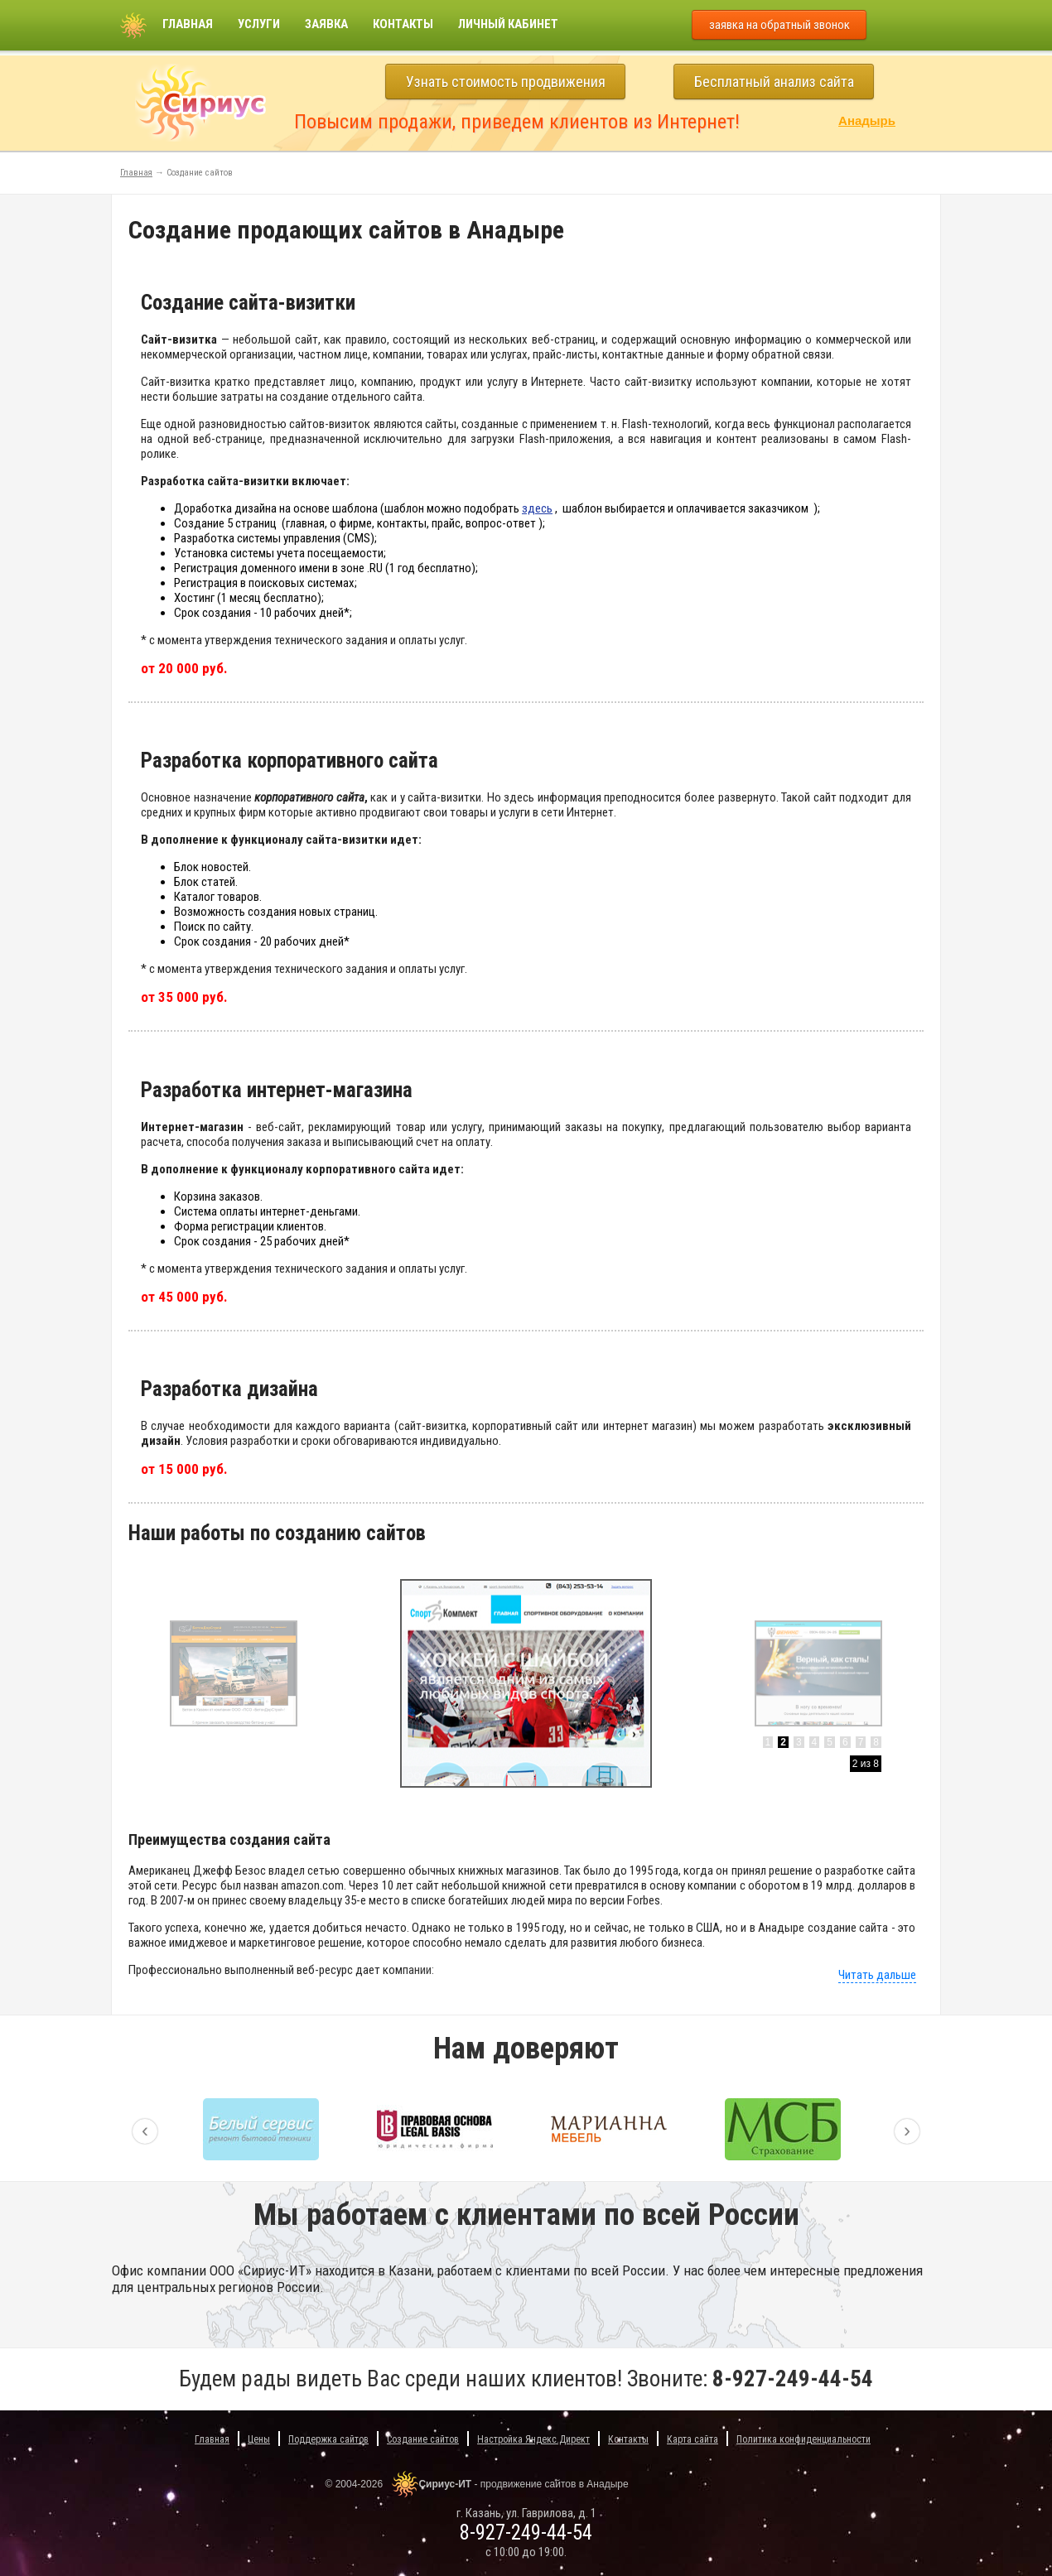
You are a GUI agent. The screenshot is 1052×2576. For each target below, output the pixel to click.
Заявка (326, 24)
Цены (259, 2439)
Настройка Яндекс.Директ (533, 2439)
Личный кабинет (508, 24)
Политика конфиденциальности (803, 2439)
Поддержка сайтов (328, 2439)
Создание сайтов (423, 2439)
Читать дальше (877, 1974)
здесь (537, 508)
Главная (187, 24)
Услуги (259, 24)
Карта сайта (692, 2439)
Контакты (403, 24)
